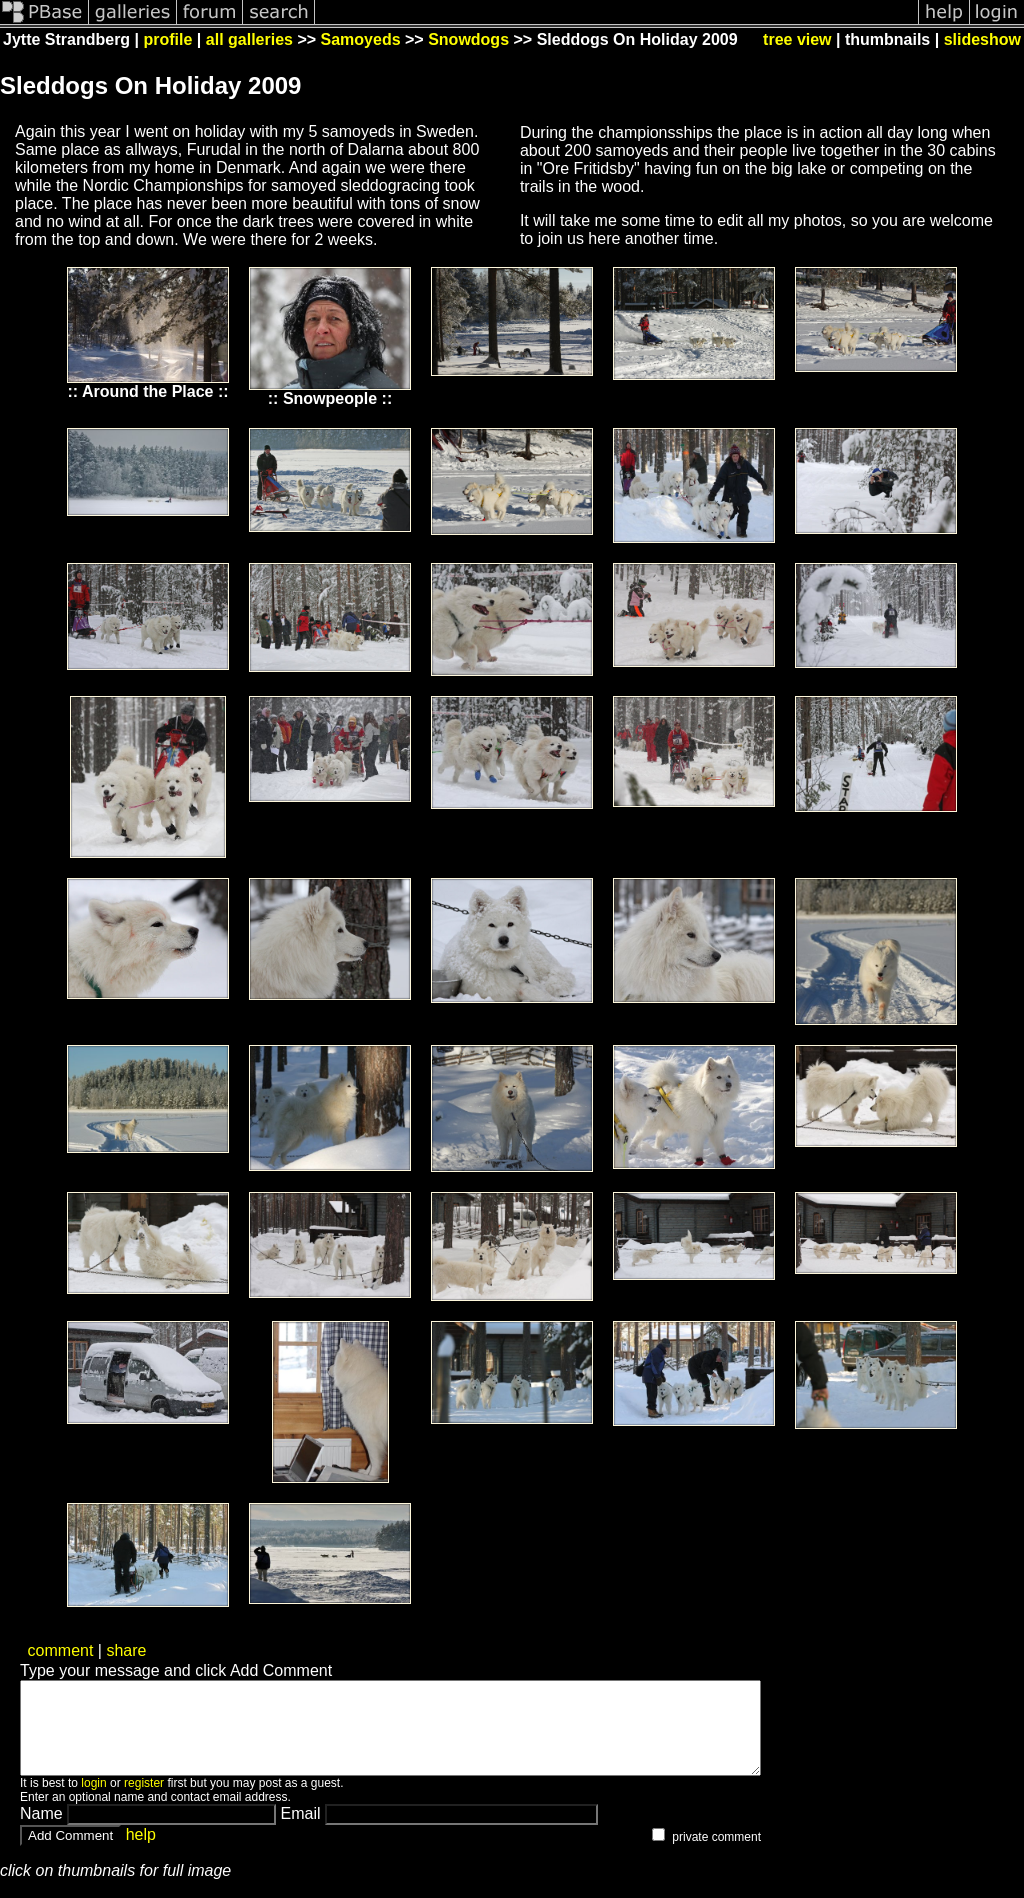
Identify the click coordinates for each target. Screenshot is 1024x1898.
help (141, 1852)
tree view (797, 39)
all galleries (249, 39)
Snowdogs (468, 39)
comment (61, 1650)
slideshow (982, 39)
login (93, 1801)
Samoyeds (361, 39)
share (126, 1650)
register (144, 1801)
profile (168, 39)
